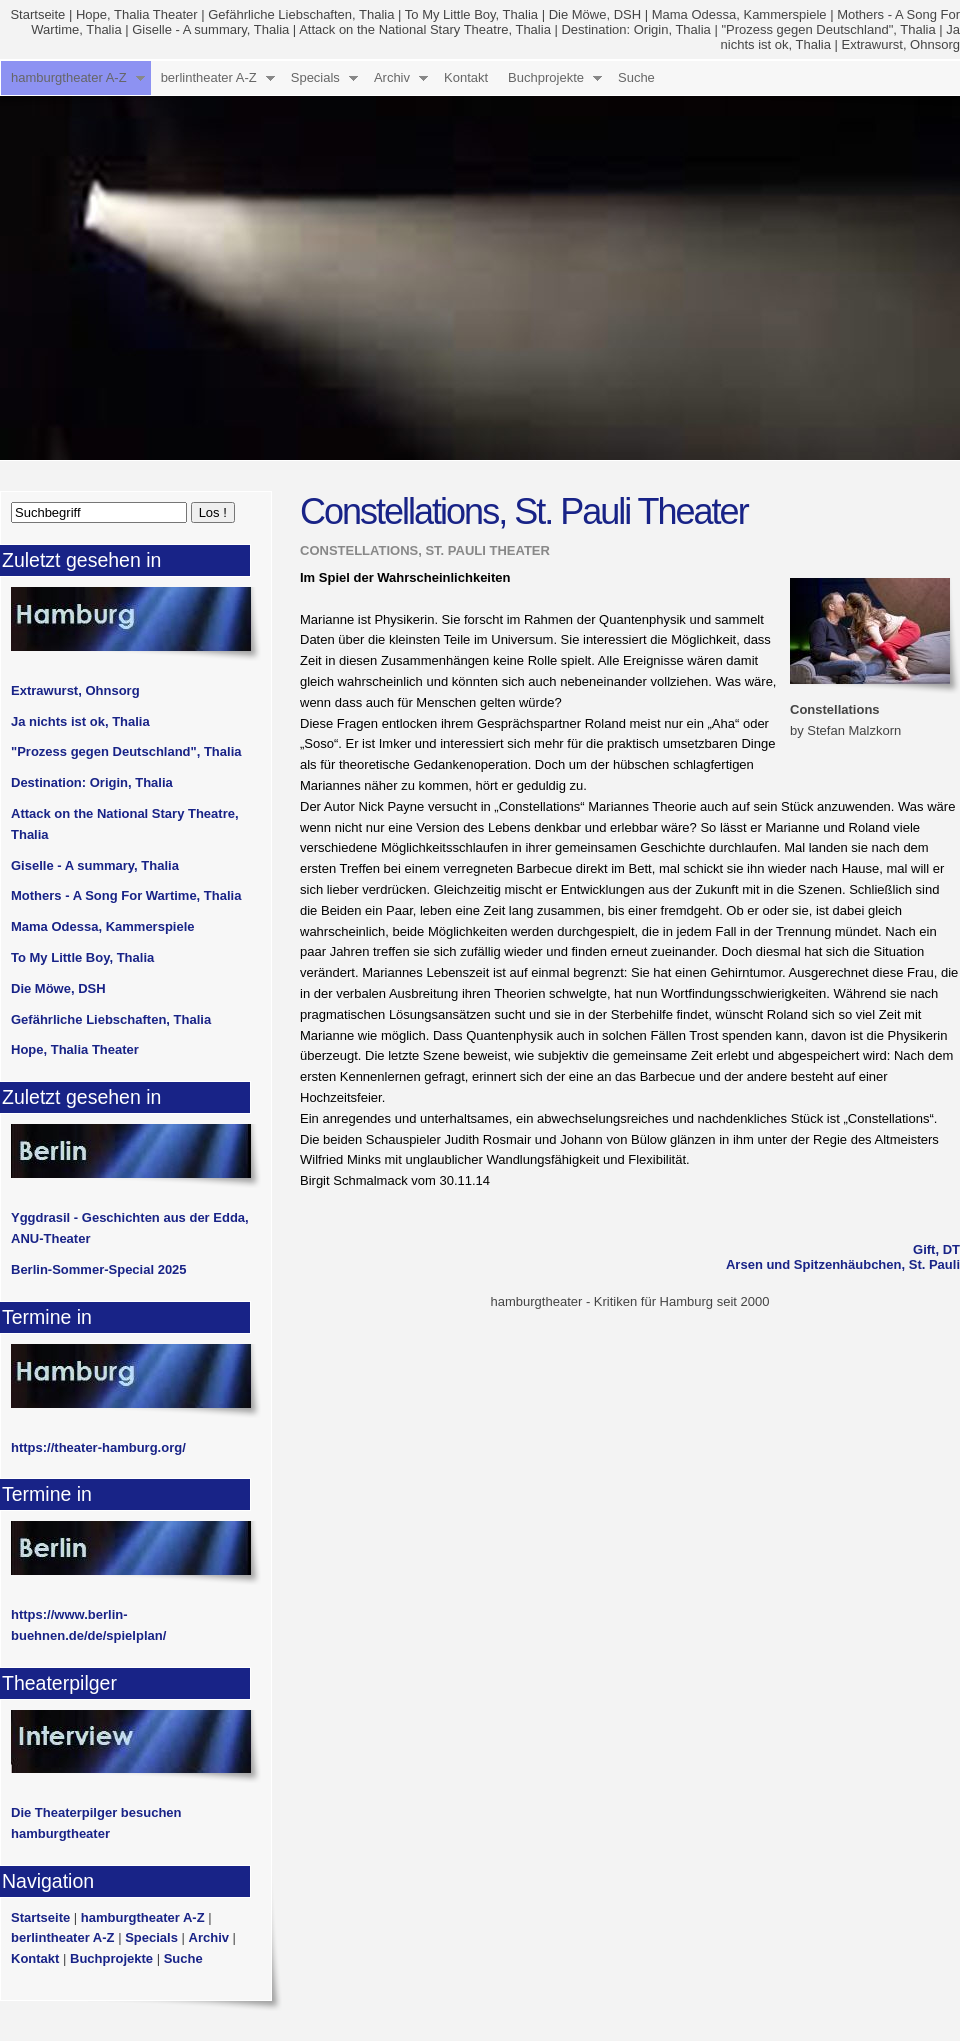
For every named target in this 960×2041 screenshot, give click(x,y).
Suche (636, 77)
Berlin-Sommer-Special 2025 (99, 1269)
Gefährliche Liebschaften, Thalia (301, 14)
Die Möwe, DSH (595, 14)
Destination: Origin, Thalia (635, 29)
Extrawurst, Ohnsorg (901, 44)
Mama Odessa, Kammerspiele (739, 14)
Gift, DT (936, 1249)
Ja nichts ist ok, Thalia (80, 721)
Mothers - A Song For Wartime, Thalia (126, 895)
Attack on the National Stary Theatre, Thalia (425, 29)
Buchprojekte (546, 77)
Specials (315, 77)
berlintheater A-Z (209, 77)
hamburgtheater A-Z (69, 77)
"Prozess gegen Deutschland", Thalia (828, 29)
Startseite (37, 14)
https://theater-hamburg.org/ (98, 1447)
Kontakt (466, 77)
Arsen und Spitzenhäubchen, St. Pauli (843, 1264)
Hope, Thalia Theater (137, 14)
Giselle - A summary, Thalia (210, 29)
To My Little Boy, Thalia (471, 14)
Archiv (392, 77)
